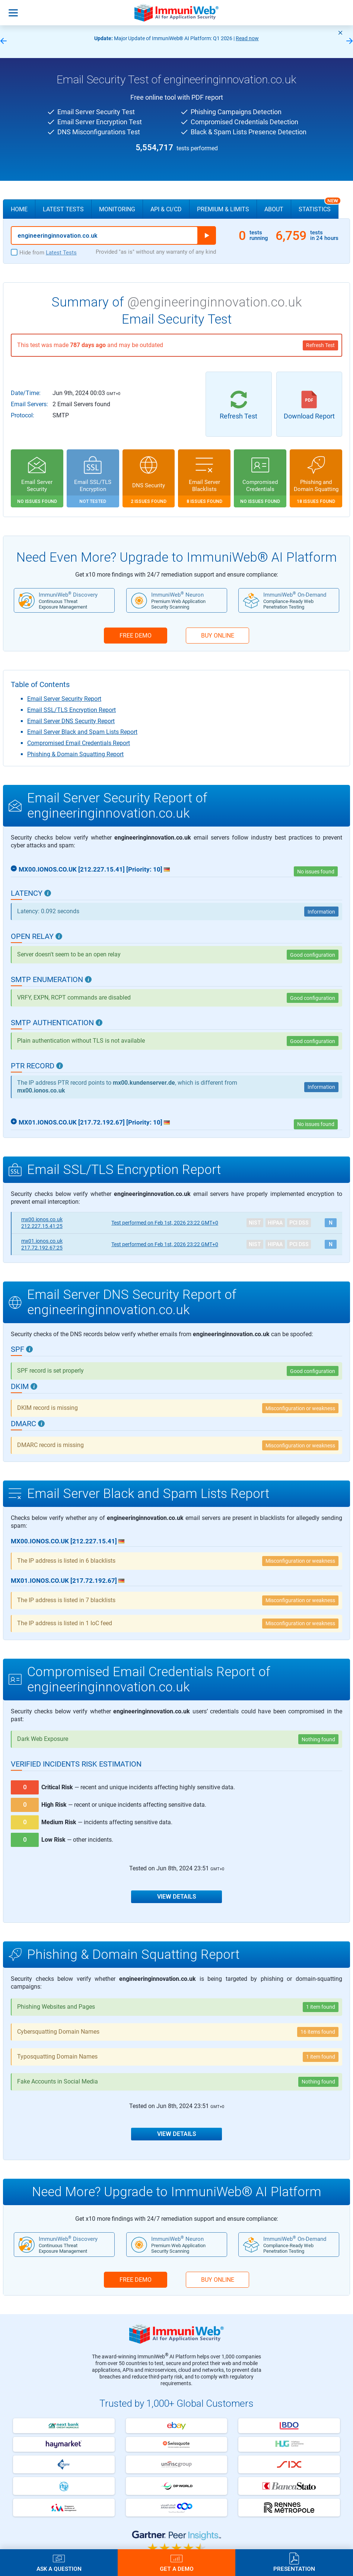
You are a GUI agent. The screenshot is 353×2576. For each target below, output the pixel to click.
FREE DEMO (136, 635)
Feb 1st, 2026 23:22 (164, 1223)
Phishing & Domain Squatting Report (75, 754)
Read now (247, 38)
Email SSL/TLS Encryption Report (71, 709)
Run (206, 235)
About (273, 209)
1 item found (320, 2007)
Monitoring (117, 209)
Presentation (294, 2569)
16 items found (317, 2032)
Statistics (318, 206)
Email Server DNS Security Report (71, 721)
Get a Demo (177, 2569)
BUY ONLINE (217, 635)
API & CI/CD (166, 209)
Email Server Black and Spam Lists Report (82, 731)
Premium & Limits (223, 209)
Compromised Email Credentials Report (78, 743)
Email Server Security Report (64, 698)
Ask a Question (59, 2569)
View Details (176, 1896)
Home (19, 209)
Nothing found (318, 1739)
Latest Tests (63, 209)
